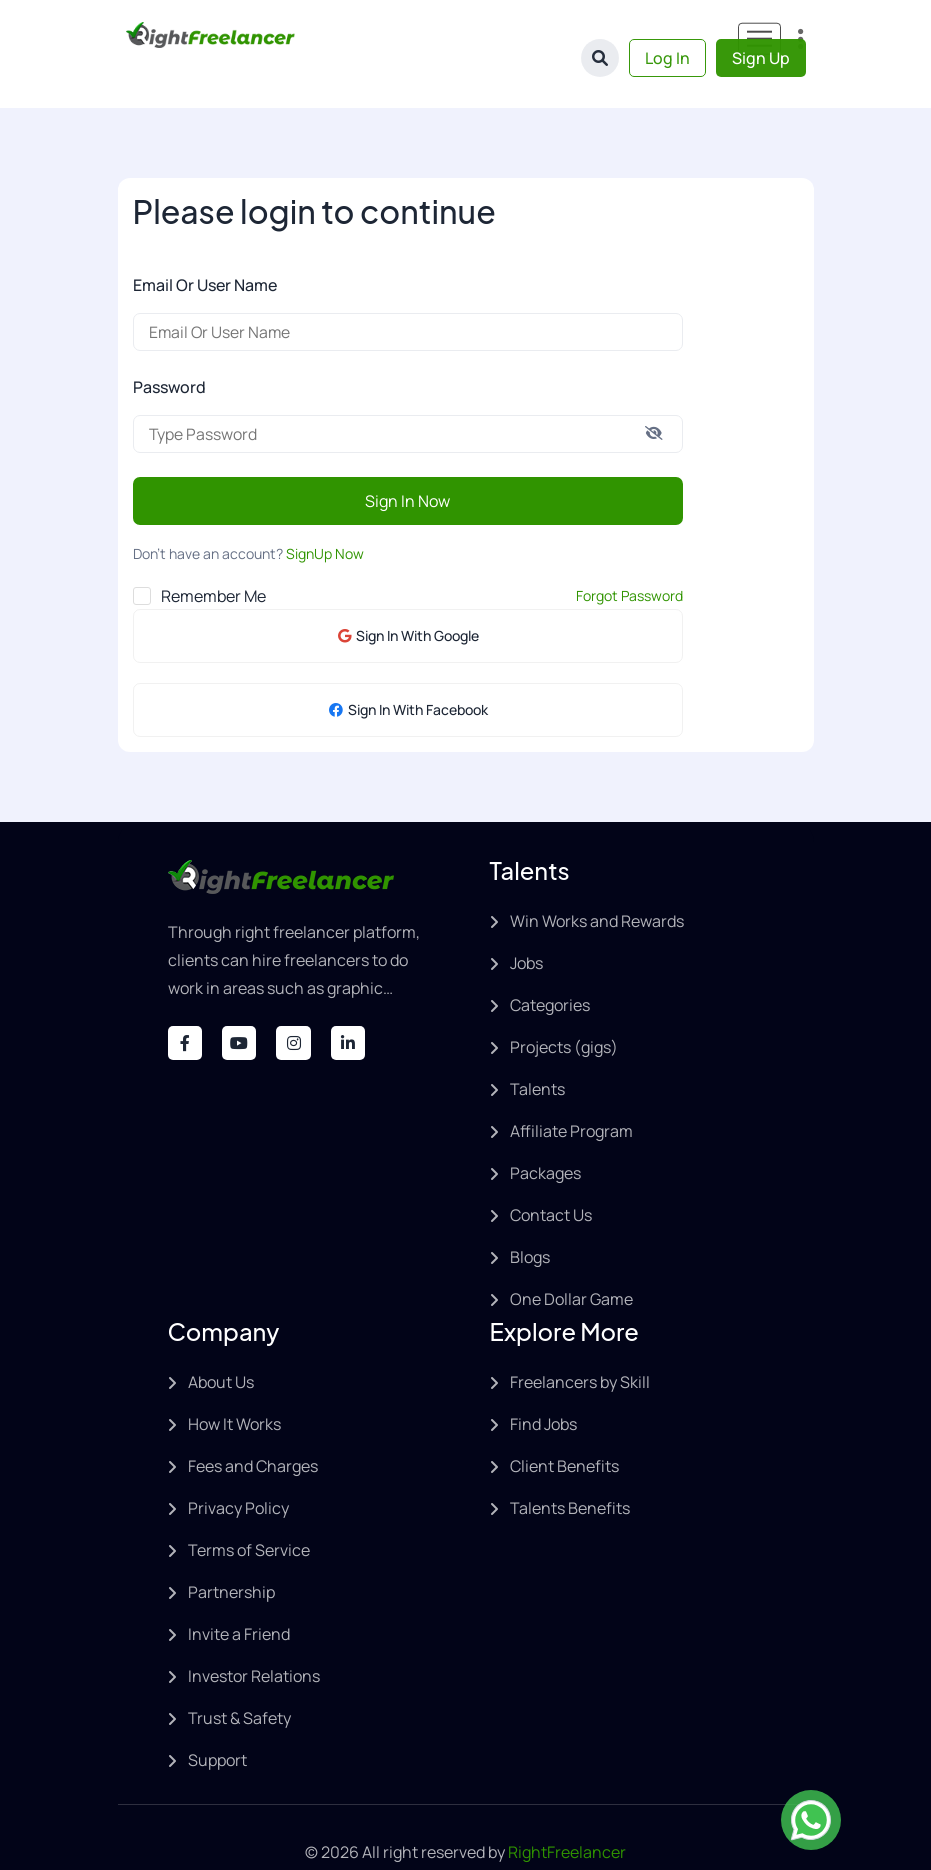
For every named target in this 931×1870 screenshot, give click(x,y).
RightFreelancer (567, 1812)
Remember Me (213, 556)
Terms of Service (249, 1510)
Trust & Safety (239, 1678)
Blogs (530, 1217)
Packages (545, 1133)
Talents (537, 1049)
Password (169, 347)
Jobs (526, 923)
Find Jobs (543, 1384)
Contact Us (551, 1175)
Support (217, 1720)
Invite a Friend (239, 1594)
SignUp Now (325, 513)
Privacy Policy (238, 1468)
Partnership (231, 1552)
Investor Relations (254, 1636)
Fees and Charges (253, 1426)
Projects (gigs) (564, 1007)
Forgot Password (629, 555)
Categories (550, 965)
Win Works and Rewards (597, 881)
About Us (221, 1342)
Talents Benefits (570, 1468)
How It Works (234, 1384)
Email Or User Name (205, 245)
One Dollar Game (571, 1259)
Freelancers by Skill (580, 1342)
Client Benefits (564, 1426)
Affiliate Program (571, 1091)
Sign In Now (407, 461)
